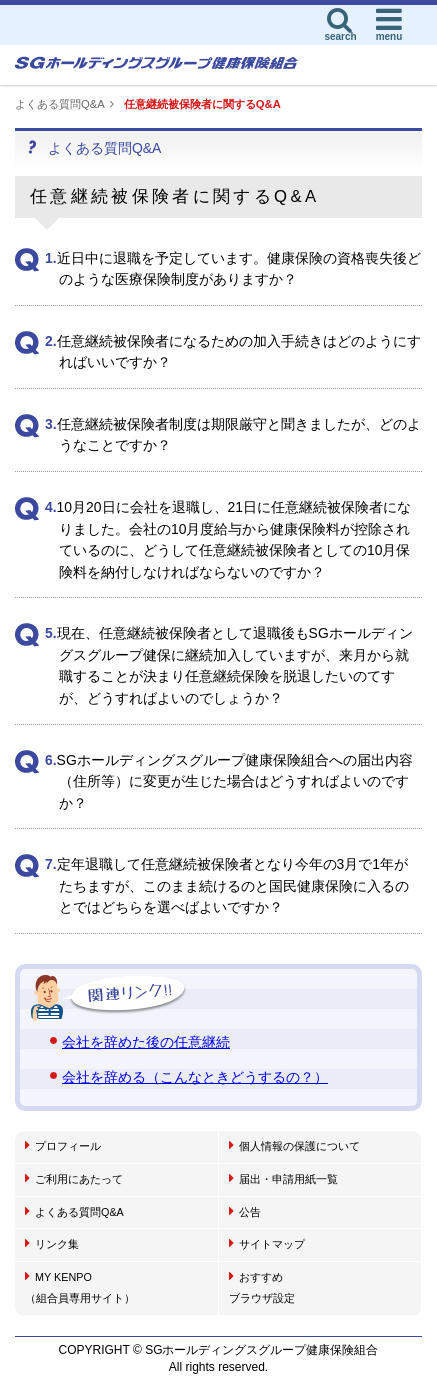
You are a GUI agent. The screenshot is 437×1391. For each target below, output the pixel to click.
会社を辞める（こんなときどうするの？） (195, 1077)
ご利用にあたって (74, 1178)
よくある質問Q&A (60, 104)
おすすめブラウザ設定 (262, 1287)
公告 (245, 1211)
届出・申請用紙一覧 (283, 1178)
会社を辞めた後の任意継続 (146, 1042)
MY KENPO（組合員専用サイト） (80, 1287)
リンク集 (52, 1243)
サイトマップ (267, 1243)
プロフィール (63, 1145)
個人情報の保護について (294, 1145)
